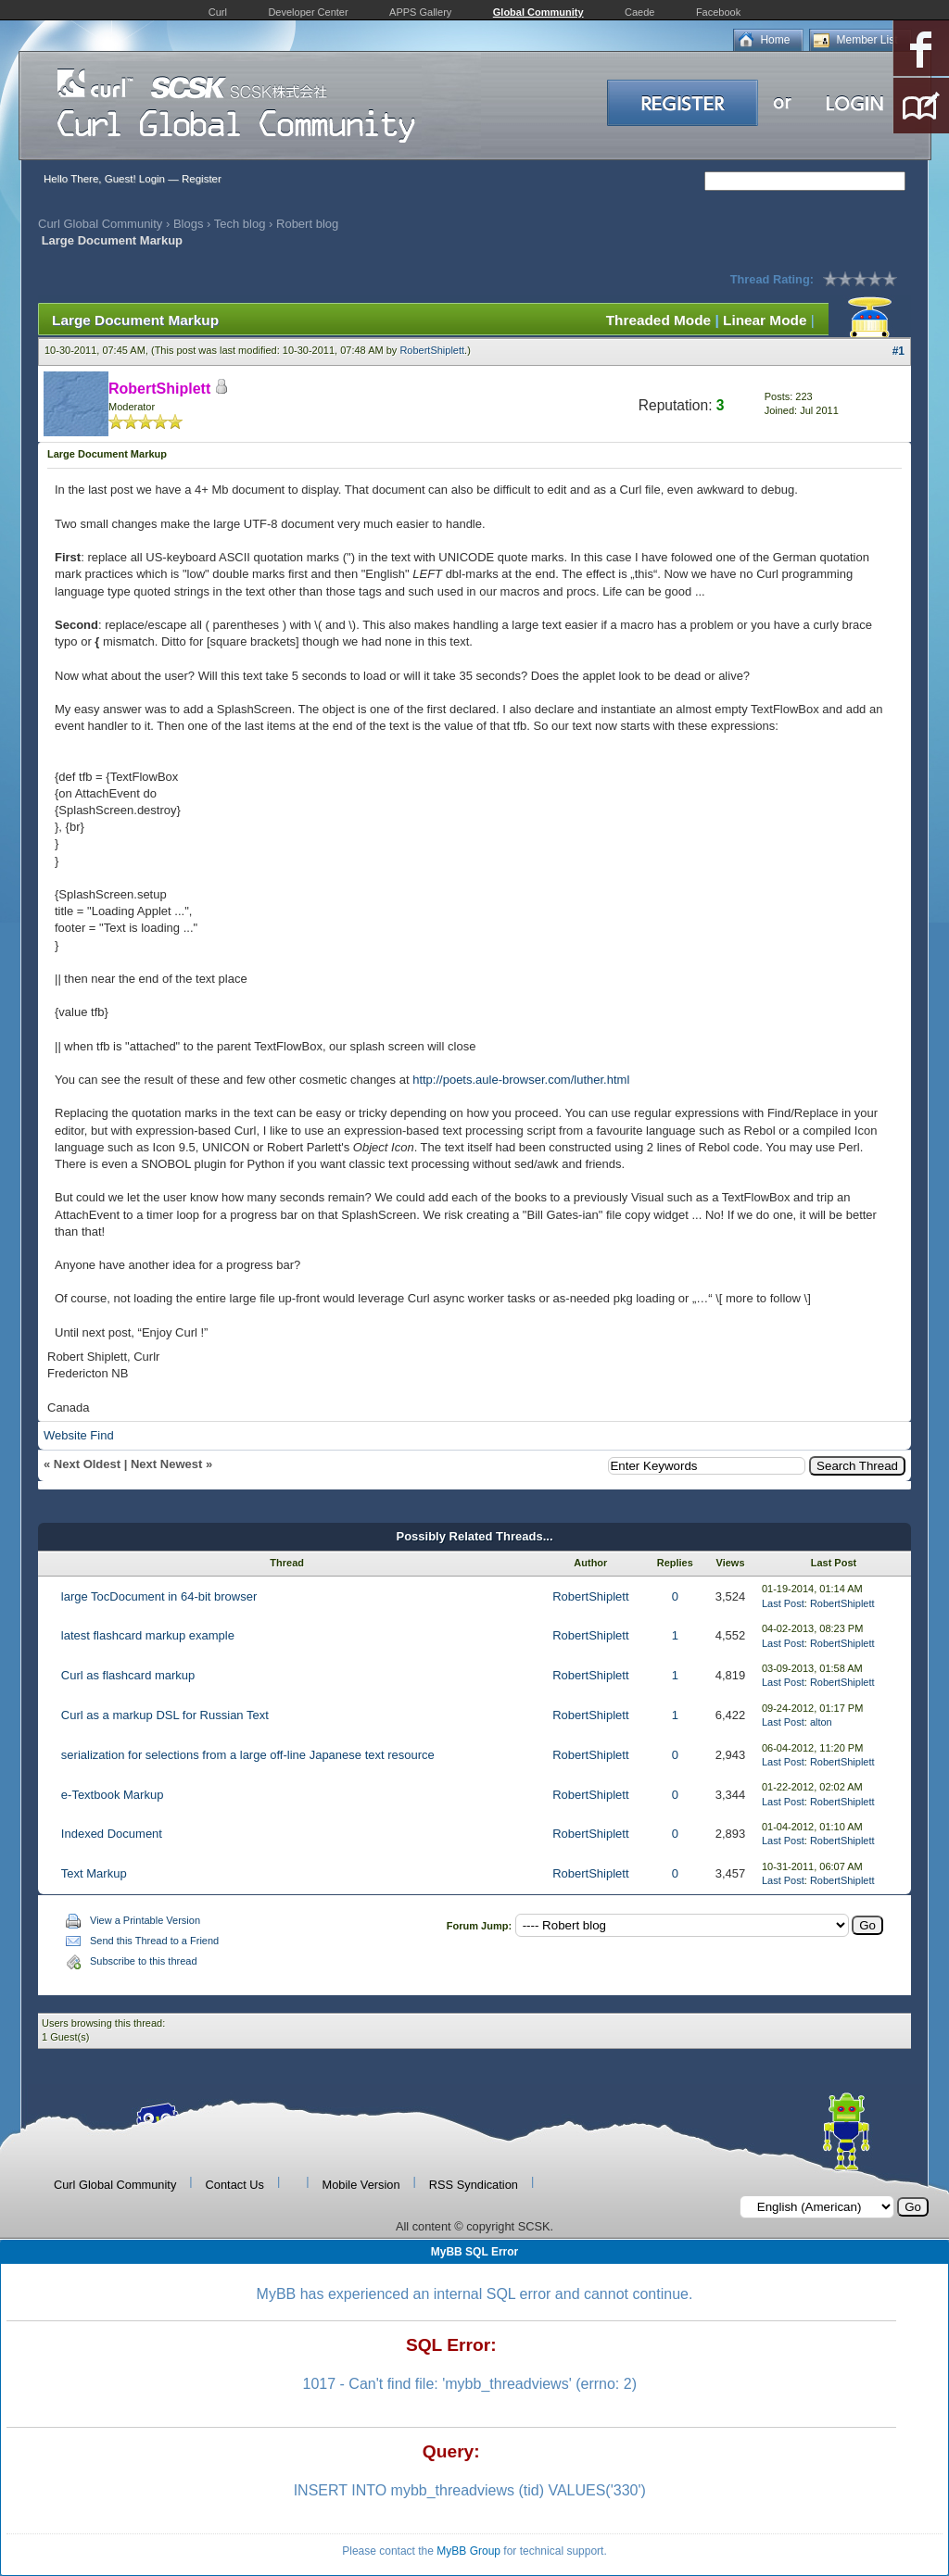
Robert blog (307, 224)
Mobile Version (361, 2185)
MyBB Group (468, 2551)
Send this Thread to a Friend (154, 1940)
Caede (639, 12)
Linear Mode (764, 320)
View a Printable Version (145, 1920)
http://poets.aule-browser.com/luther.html (520, 1080)
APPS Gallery (420, 12)
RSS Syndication (473, 2185)
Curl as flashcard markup (128, 1675)
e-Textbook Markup (112, 1795)
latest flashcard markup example (147, 1635)
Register (201, 178)
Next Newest (166, 1464)
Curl (218, 12)
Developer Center (308, 12)
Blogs (188, 224)
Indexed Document (111, 1834)
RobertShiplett (431, 350)
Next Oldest (87, 1464)
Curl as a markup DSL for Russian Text (165, 1715)
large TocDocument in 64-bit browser (159, 1596)
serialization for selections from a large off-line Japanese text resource (248, 1755)
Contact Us (235, 2185)
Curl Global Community (100, 224)
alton (821, 1722)
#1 (898, 351)
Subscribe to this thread (143, 1961)
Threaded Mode (659, 320)
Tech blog (240, 224)
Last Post (783, 1603)
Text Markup (94, 1873)
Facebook (718, 12)
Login (152, 178)
